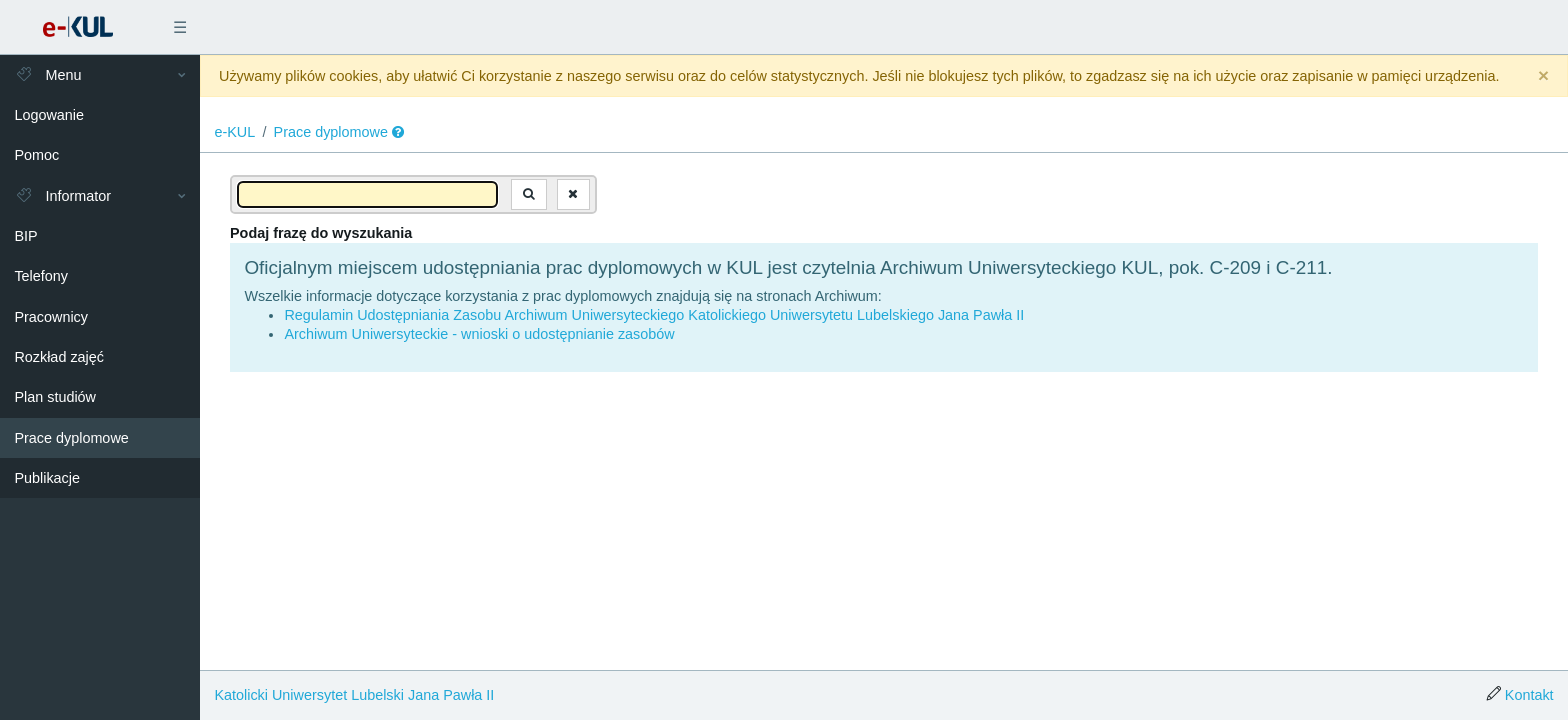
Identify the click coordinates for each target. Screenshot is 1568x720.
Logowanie (49, 115)
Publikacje (47, 478)
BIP (25, 236)
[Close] (1543, 76)
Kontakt (1529, 695)
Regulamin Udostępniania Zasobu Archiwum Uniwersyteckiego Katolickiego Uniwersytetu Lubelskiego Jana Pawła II (654, 315)
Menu (47, 75)
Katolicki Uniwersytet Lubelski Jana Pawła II (354, 695)
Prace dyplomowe (71, 438)
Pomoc (36, 155)
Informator (62, 196)
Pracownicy (51, 317)
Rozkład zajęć (59, 357)
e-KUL (234, 132)
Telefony (41, 276)
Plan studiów (55, 397)
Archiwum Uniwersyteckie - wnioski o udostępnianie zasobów (479, 334)
